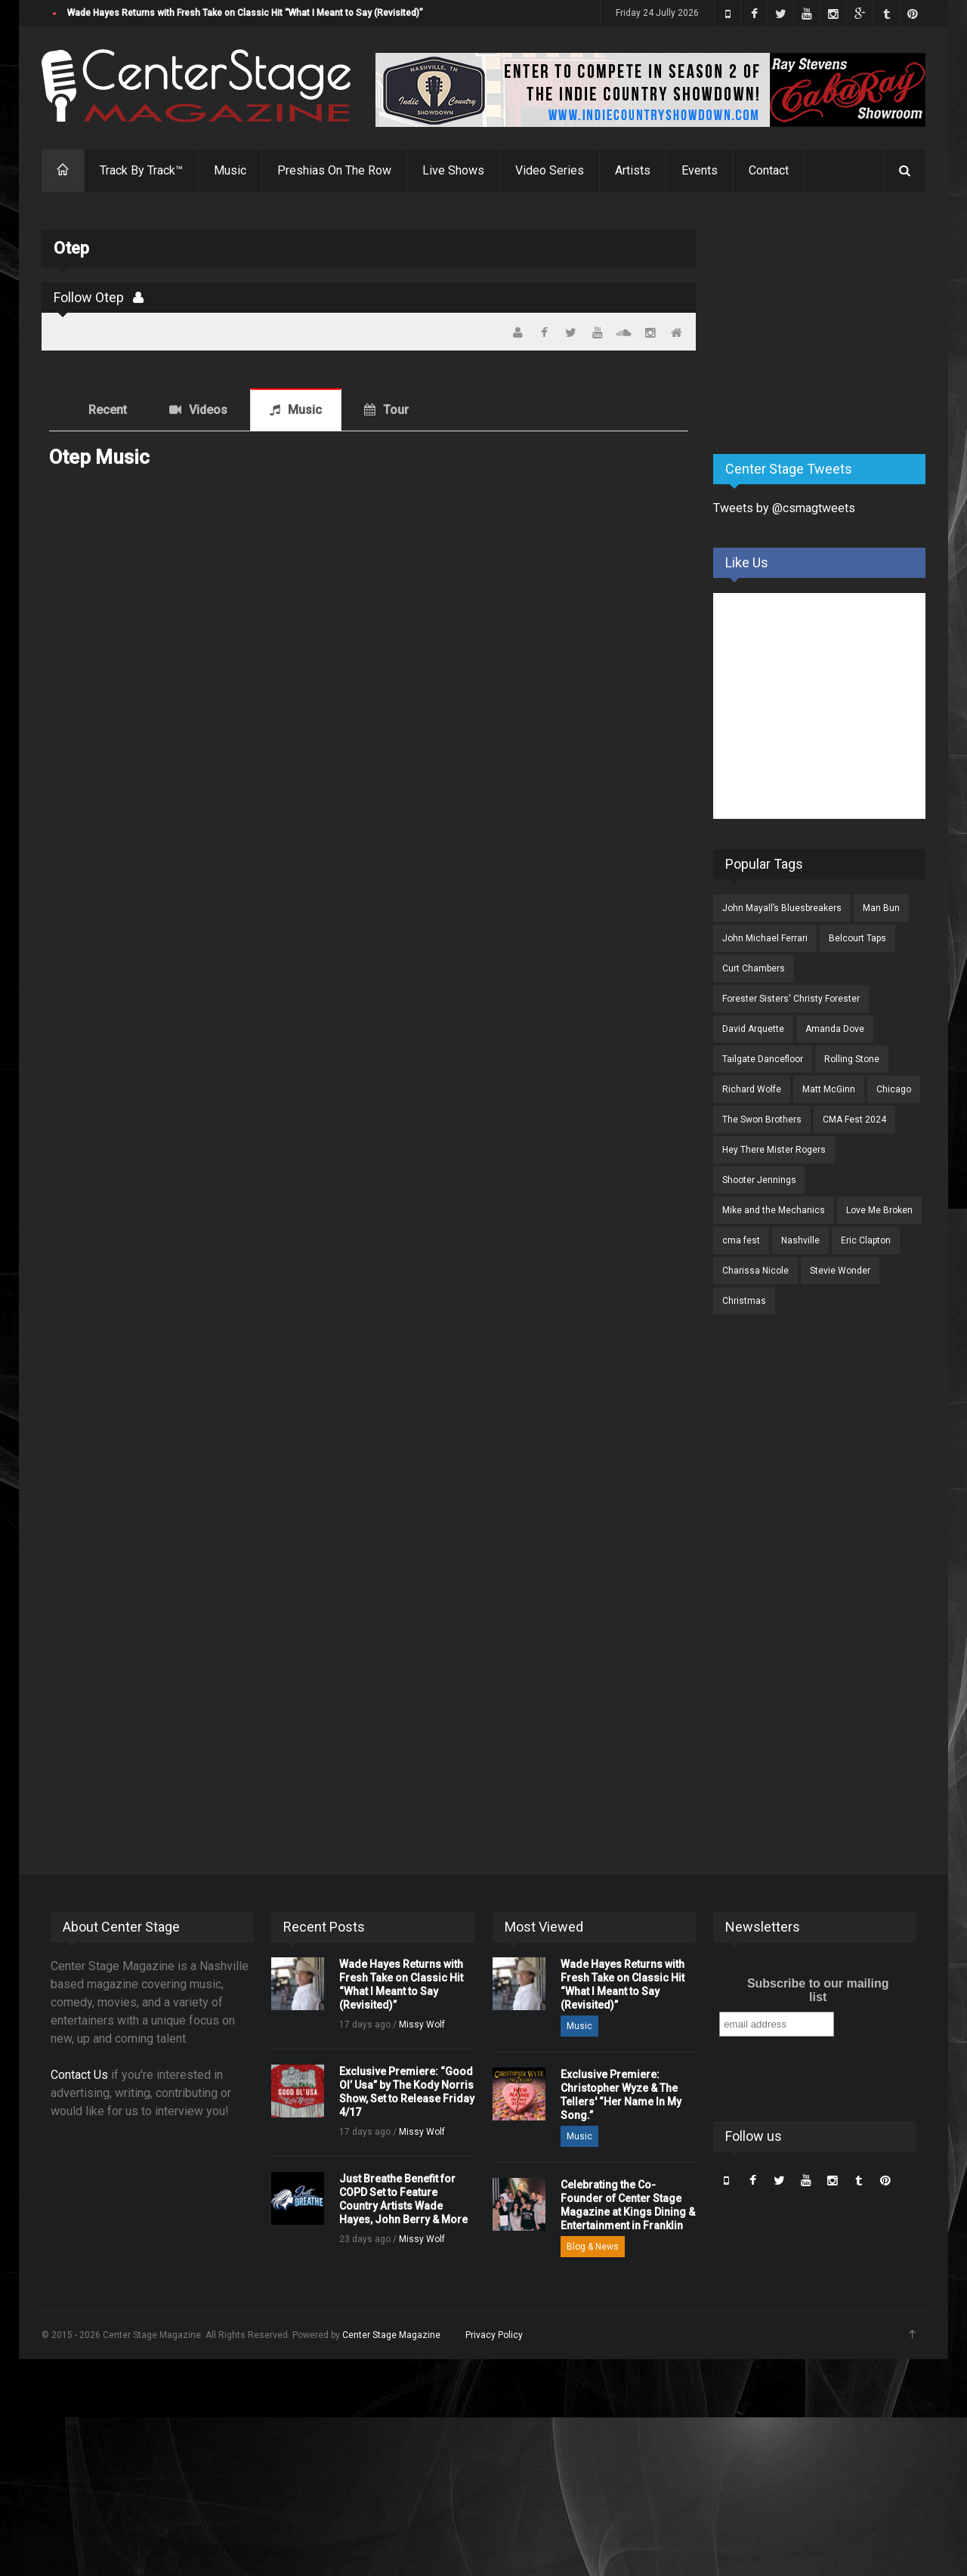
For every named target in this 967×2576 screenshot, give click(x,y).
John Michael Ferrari (765, 938)
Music (230, 170)
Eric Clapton (866, 1240)
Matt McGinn (828, 1089)
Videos (208, 410)
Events (699, 170)
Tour (396, 410)
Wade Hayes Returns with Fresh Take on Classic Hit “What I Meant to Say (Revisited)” (245, 13)
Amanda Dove (834, 1029)
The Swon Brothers (762, 1119)
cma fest (741, 1240)
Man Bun (881, 908)
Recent (107, 410)
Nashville (800, 1240)
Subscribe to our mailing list (818, 1990)
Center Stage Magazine (391, 2335)
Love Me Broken (879, 1210)
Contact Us (79, 2075)
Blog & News (593, 2246)
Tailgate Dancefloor (762, 1059)
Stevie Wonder (840, 1270)
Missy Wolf (422, 2024)
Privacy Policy (494, 2335)
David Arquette (753, 1029)
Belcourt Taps (857, 938)
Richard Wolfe (751, 1089)
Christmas (744, 1301)
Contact (769, 170)
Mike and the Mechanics (773, 1210)
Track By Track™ (141, 170)
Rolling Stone (851, 1059)
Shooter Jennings (759, 1180)
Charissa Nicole (755, 1270)
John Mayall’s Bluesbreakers (782, 908)
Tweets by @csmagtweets (784, 508)
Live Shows (453, 170)
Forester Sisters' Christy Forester (791, 998)
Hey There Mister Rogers (774, 1149)
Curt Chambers (753, 968)
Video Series (549, 170)
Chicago (893, 1089)
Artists (632, 170)
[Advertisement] (826, 324)
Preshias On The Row (334, 170)
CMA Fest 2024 (854, 1119)
